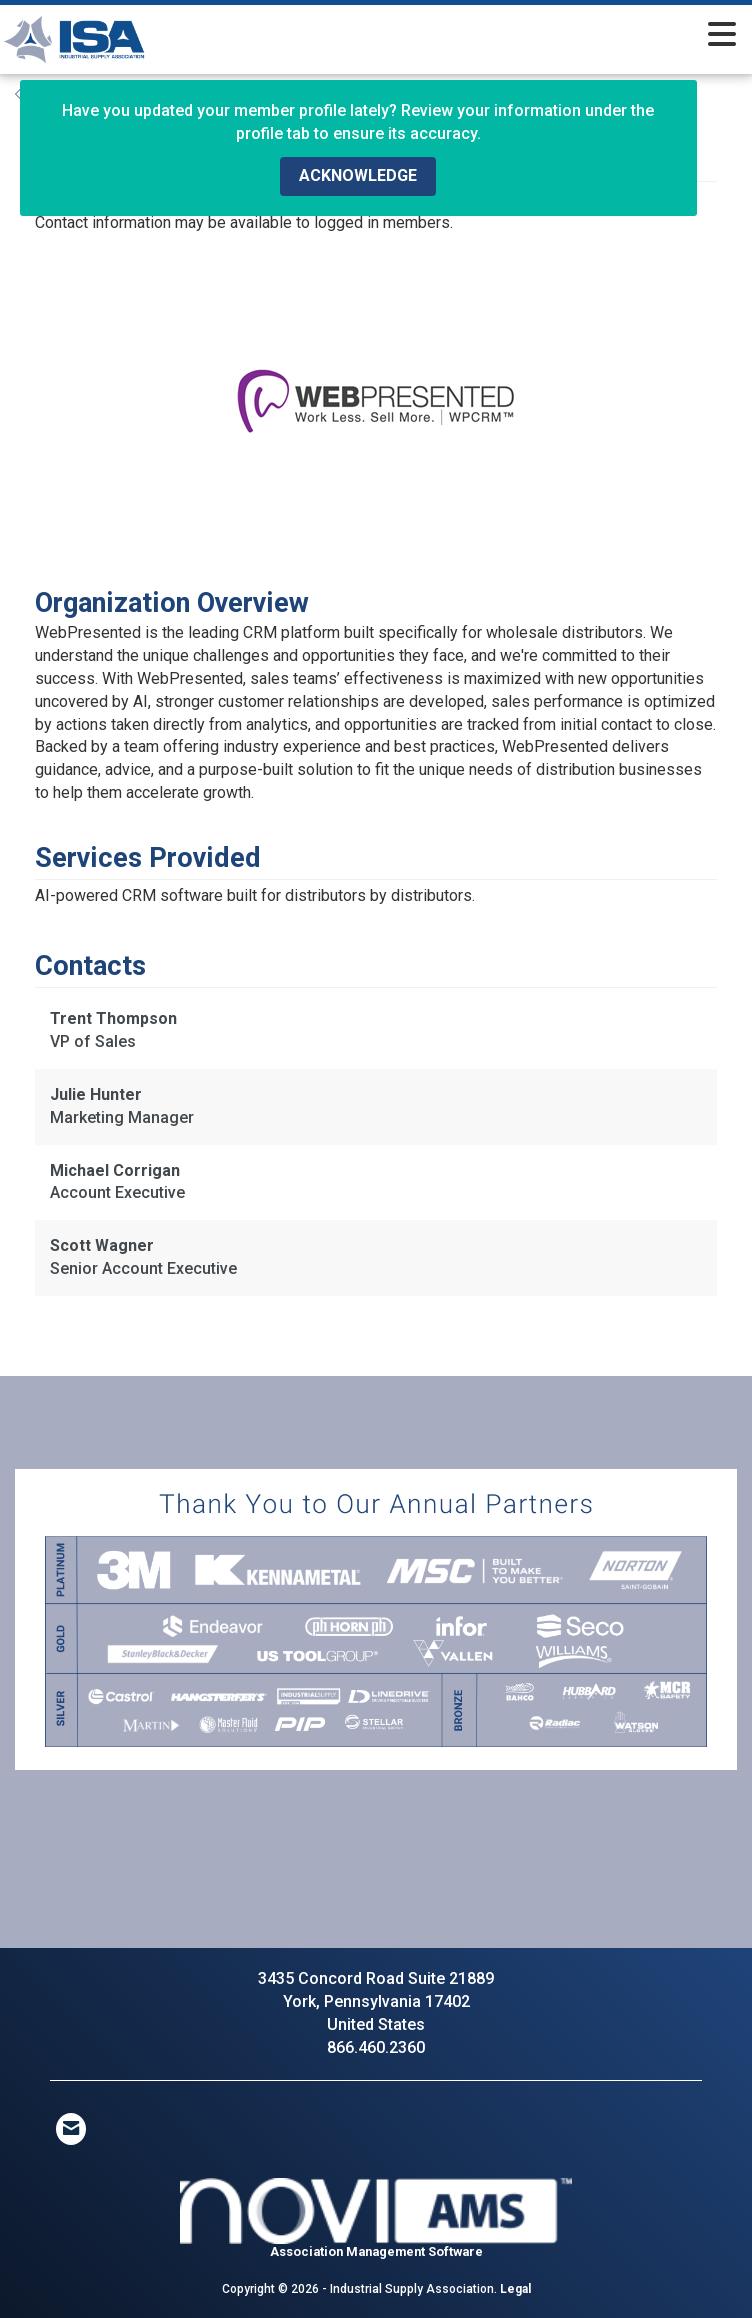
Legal (515, 2289)
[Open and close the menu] (479, 36)
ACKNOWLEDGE (358, 175)
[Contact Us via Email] (71, 2129)
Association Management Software (375, 2218)
